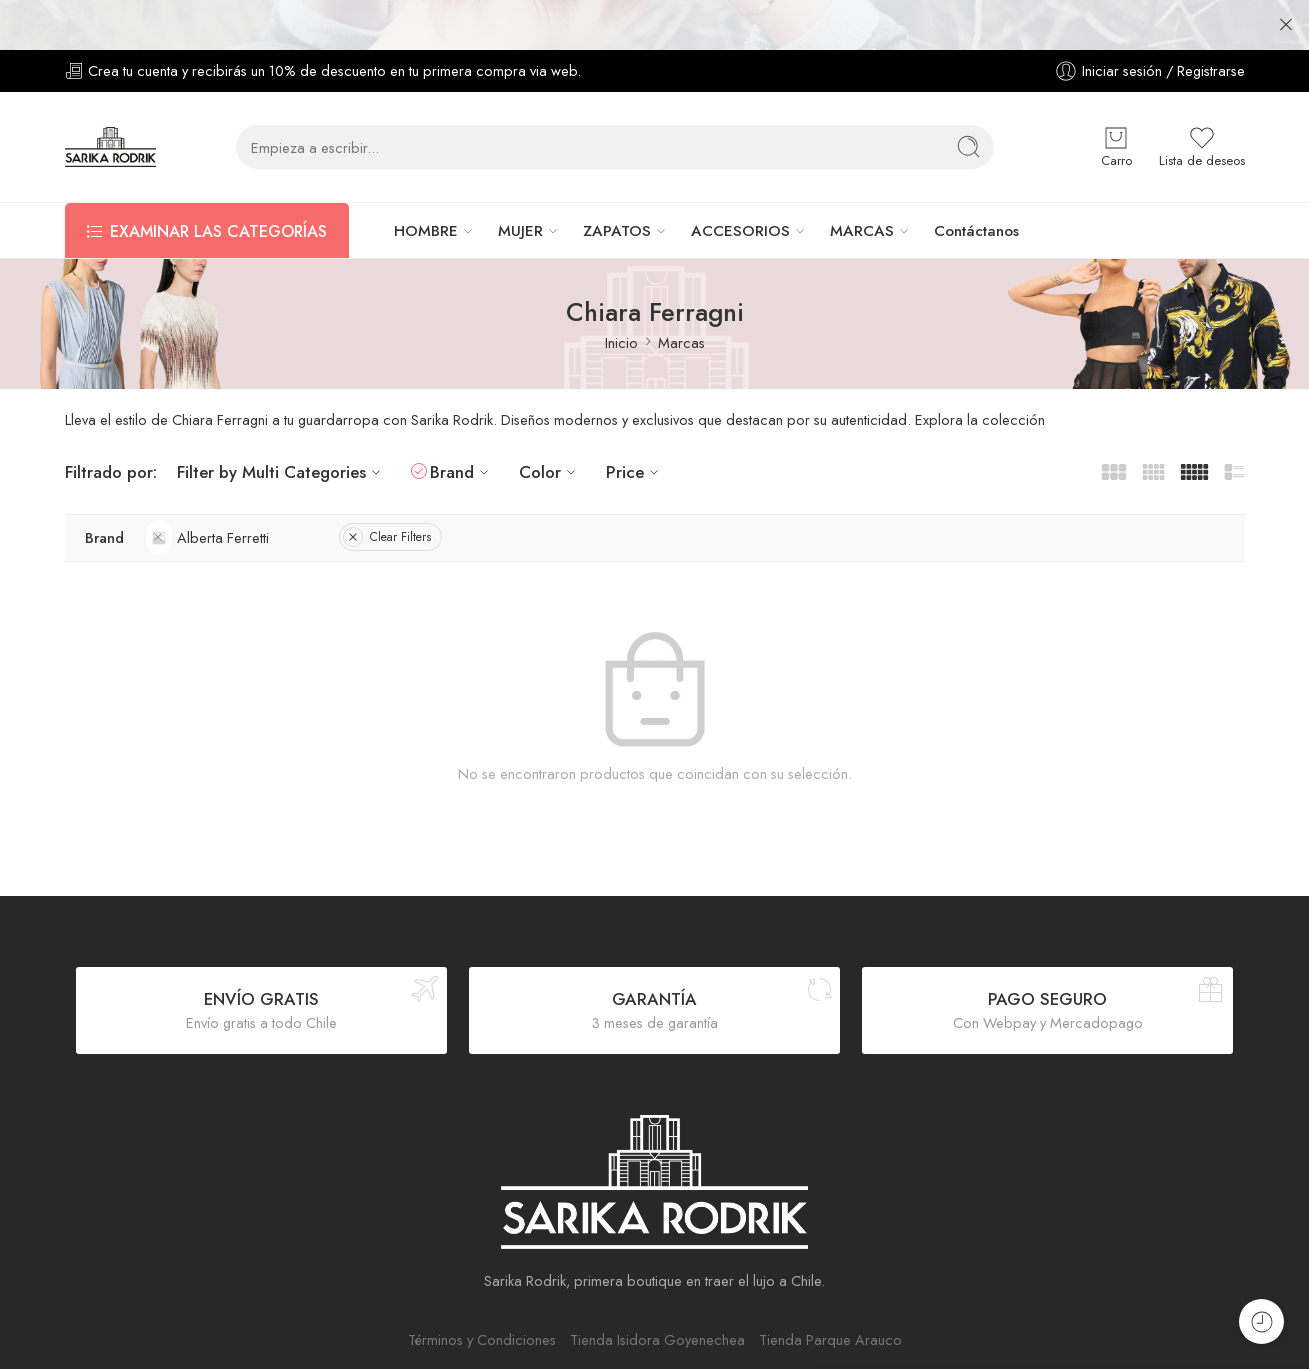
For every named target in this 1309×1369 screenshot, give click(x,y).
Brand (462, 437)
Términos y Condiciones (482, 1303)
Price (635, 437)
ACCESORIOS (740, 195)
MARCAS (862, 195)
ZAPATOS (617, 195)
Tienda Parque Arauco (830, 1303)
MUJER (520, 195)
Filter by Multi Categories (281, 437)
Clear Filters (387, 502)
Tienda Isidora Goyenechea (657, 1303)
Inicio (621, 306)
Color (550, 437)
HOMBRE (426, 195)
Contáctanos (976, 195)
